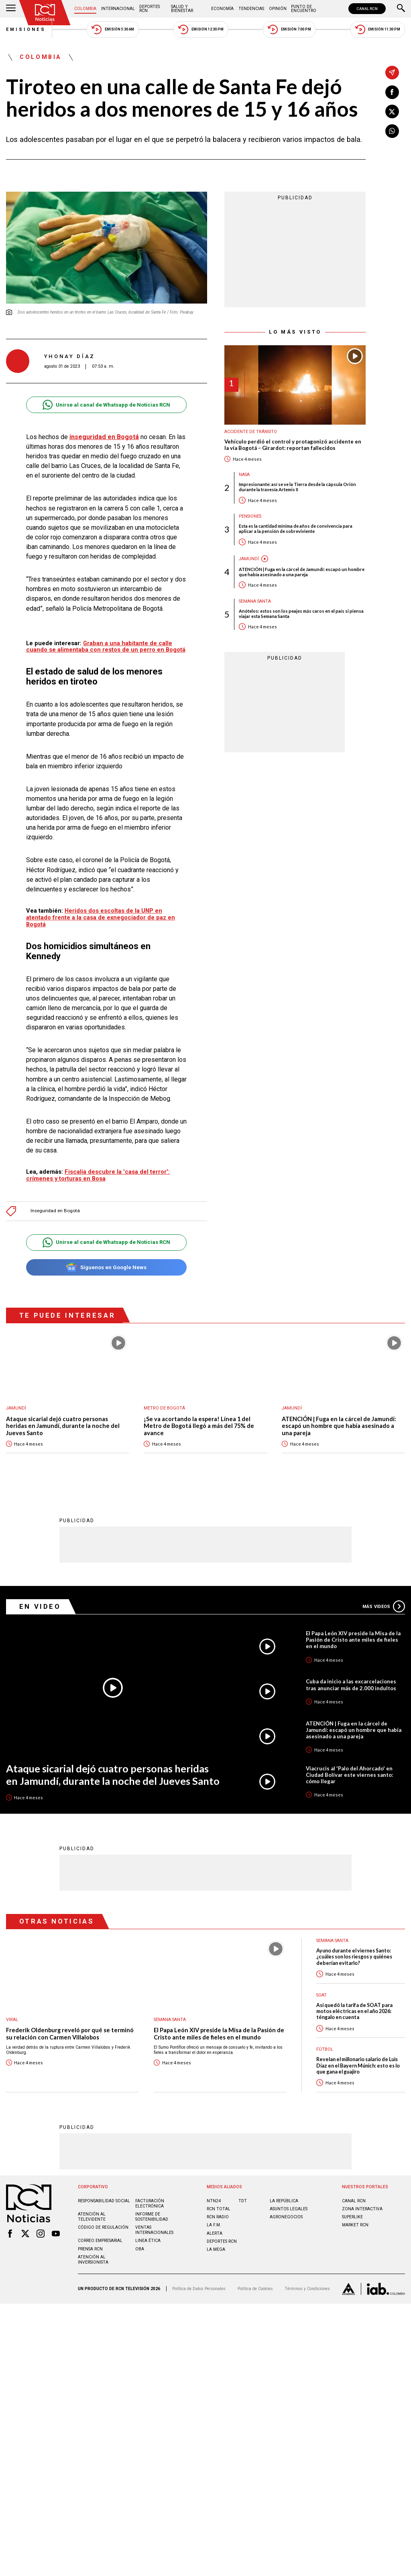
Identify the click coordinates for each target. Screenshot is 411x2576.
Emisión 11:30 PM (377, 29)
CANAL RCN (367, 8)
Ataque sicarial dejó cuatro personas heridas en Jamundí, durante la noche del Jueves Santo (63, 1426)
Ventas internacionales (154, 2229)
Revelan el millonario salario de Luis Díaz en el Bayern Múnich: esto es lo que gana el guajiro (358, 2065)
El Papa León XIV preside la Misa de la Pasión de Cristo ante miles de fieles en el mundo (353, 1639)
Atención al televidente (92, 2216)
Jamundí (249, 558)
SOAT (321, 1994)
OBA (139, 2248)
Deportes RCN (149, 8)
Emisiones (26, 29)
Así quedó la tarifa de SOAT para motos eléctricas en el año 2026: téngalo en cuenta (354, 2011)
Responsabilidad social (104, 2200)
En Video (40, 1606)
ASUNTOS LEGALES (288, 2208)
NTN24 (214, 2200)
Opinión (278, 8)
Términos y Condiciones (307, 2288)
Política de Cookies (255, 2288)
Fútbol (324, 2048)
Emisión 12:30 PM (200, 29)
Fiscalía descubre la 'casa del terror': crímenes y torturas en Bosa (98, 1175)
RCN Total (218, 2208)
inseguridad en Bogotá (104, 437)
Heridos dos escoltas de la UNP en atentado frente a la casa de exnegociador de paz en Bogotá (100, 917)
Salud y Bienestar (182, 8)
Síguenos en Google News (106, 1267)
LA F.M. (214, 2224)
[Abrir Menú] (11, 8)
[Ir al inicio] (45, 12)
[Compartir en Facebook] (392, 92)
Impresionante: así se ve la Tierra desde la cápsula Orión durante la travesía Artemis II (297, 487)
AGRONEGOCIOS (286, 2216)
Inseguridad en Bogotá (55, 1210)
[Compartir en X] (392, 111)
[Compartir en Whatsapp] (392, 131)
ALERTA (214, 2233)
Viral (12, 2019)
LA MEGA (216, 2249)
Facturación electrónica (149, 2203)
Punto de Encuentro (303, 8)
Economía (222, 8)
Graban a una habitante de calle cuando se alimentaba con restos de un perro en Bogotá (105, 647)
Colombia (85, 8)
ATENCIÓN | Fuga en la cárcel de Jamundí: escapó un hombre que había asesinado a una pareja (301, 572)
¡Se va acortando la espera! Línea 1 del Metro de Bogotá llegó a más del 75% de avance (199, 1426)
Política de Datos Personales (199, 2288)
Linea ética (148, 2240)
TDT (242, 2200)
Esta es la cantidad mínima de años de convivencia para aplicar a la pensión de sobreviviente (295, 528)
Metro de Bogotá (164, 1408)
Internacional (118, 8)
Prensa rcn (90, 2248)
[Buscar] (401, 9)
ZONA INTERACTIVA (362, 2208)
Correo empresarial (100, 2240)
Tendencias (251, 8)
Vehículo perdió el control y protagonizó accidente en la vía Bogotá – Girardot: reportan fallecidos (292, 445)
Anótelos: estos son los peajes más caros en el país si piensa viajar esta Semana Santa (301, 613)
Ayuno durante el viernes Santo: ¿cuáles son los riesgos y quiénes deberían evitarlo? (354, 1956)
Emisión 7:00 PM (289, 29)
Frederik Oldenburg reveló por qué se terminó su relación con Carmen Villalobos (70, 2033)
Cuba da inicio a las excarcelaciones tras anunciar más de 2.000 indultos (351, 1684)
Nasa (244, 474)
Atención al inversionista (93, 2259)
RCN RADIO (218, 2216)
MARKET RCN (355, 2224)
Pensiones (250, 516)
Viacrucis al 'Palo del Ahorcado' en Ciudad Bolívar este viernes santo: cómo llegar (349, 1774)
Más (383, 1606)
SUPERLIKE (352, 2216)
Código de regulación (103, 2227)
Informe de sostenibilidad (151, 2216)
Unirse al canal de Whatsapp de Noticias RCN (106, 405)
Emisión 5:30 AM (113, 29)
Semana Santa (255, 601)
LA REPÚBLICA (284, 2200)
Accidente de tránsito (250, 431)
